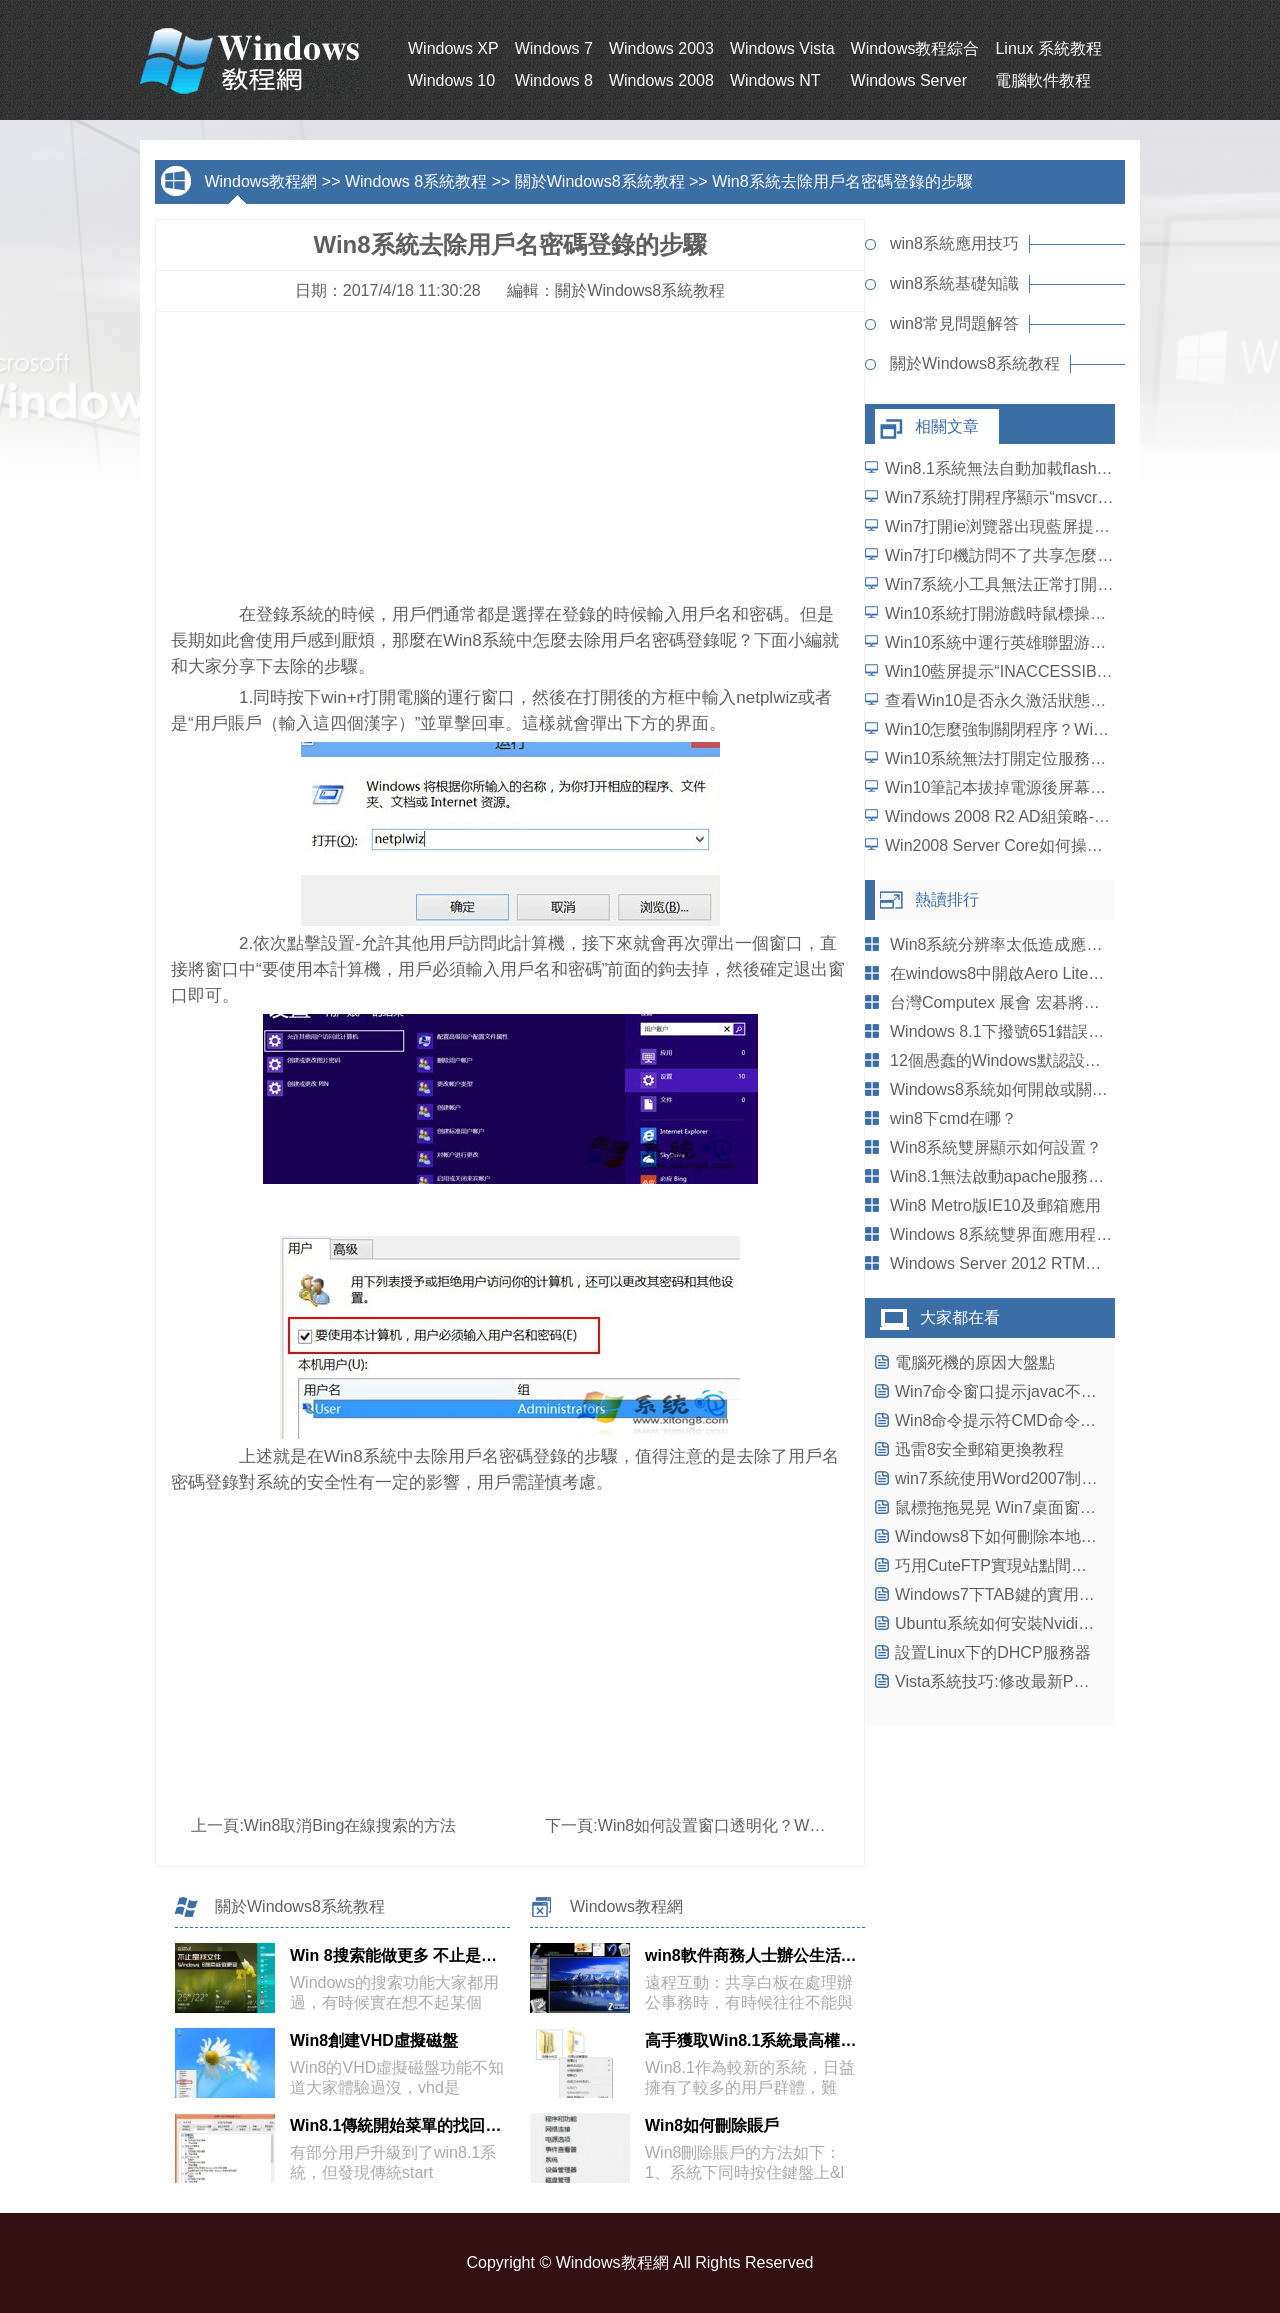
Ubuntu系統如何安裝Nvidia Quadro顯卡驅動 (1052, 1623)
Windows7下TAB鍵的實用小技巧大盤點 (1035, 1594)
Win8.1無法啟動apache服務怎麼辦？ (1021, 1176)
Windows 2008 (661, 80)
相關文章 (947, 426)
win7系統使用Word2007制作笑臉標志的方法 (1052, 1478)
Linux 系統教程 (1048, 48)
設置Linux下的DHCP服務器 (993, 1652)
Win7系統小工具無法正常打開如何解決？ (1031, 584)
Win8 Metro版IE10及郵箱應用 (995, 1205)
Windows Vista (782, 48)
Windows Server (909, 80)
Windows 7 (554, 48)
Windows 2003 (661, 48)
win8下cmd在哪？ (953, 1118)
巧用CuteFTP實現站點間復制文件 (1015, 1565)
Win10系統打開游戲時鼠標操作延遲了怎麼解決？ (1059, 613)
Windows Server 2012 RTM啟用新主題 (1027, 1263)
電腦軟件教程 (1043, 80)
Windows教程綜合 (915, 48)
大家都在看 (960, 1317)
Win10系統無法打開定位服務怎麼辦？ (1019, 758)
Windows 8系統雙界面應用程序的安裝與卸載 (1049, 1234)
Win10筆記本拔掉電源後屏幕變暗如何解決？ (1043, 787)
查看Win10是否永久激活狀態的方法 (1011, 700)
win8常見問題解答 (954, 323)
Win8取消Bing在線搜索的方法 (350, 1825)
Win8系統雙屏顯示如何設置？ (996, 1147)
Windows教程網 (260, 181)
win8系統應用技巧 (954, 243)
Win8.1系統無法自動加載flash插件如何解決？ (1047, 468)
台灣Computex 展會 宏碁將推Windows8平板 (1048, 1002)
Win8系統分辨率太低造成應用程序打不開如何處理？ (1076, 944)
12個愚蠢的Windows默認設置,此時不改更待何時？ (1069, 1060)
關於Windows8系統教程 (600, 181)
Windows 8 (554, 80)
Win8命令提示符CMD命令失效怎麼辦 (1027, 1420)
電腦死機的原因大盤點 (975, 1362)
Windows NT (775, 80)
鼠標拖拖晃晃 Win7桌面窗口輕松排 (1019, 1507)
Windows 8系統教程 (416, 181)
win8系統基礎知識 (954, 283)
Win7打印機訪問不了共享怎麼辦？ (1007, 555)
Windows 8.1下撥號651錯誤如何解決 (1021, 1031)
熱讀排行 (947, 899)
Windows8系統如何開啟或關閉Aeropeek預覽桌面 (1065, 1089)
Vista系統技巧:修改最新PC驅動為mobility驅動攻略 (1073, 1681)
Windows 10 (451, 80)
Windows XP (453, 48)
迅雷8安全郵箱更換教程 (979, 1449)
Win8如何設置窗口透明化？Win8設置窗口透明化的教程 (794, 1825)
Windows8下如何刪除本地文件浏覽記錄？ (1044, 1536)
